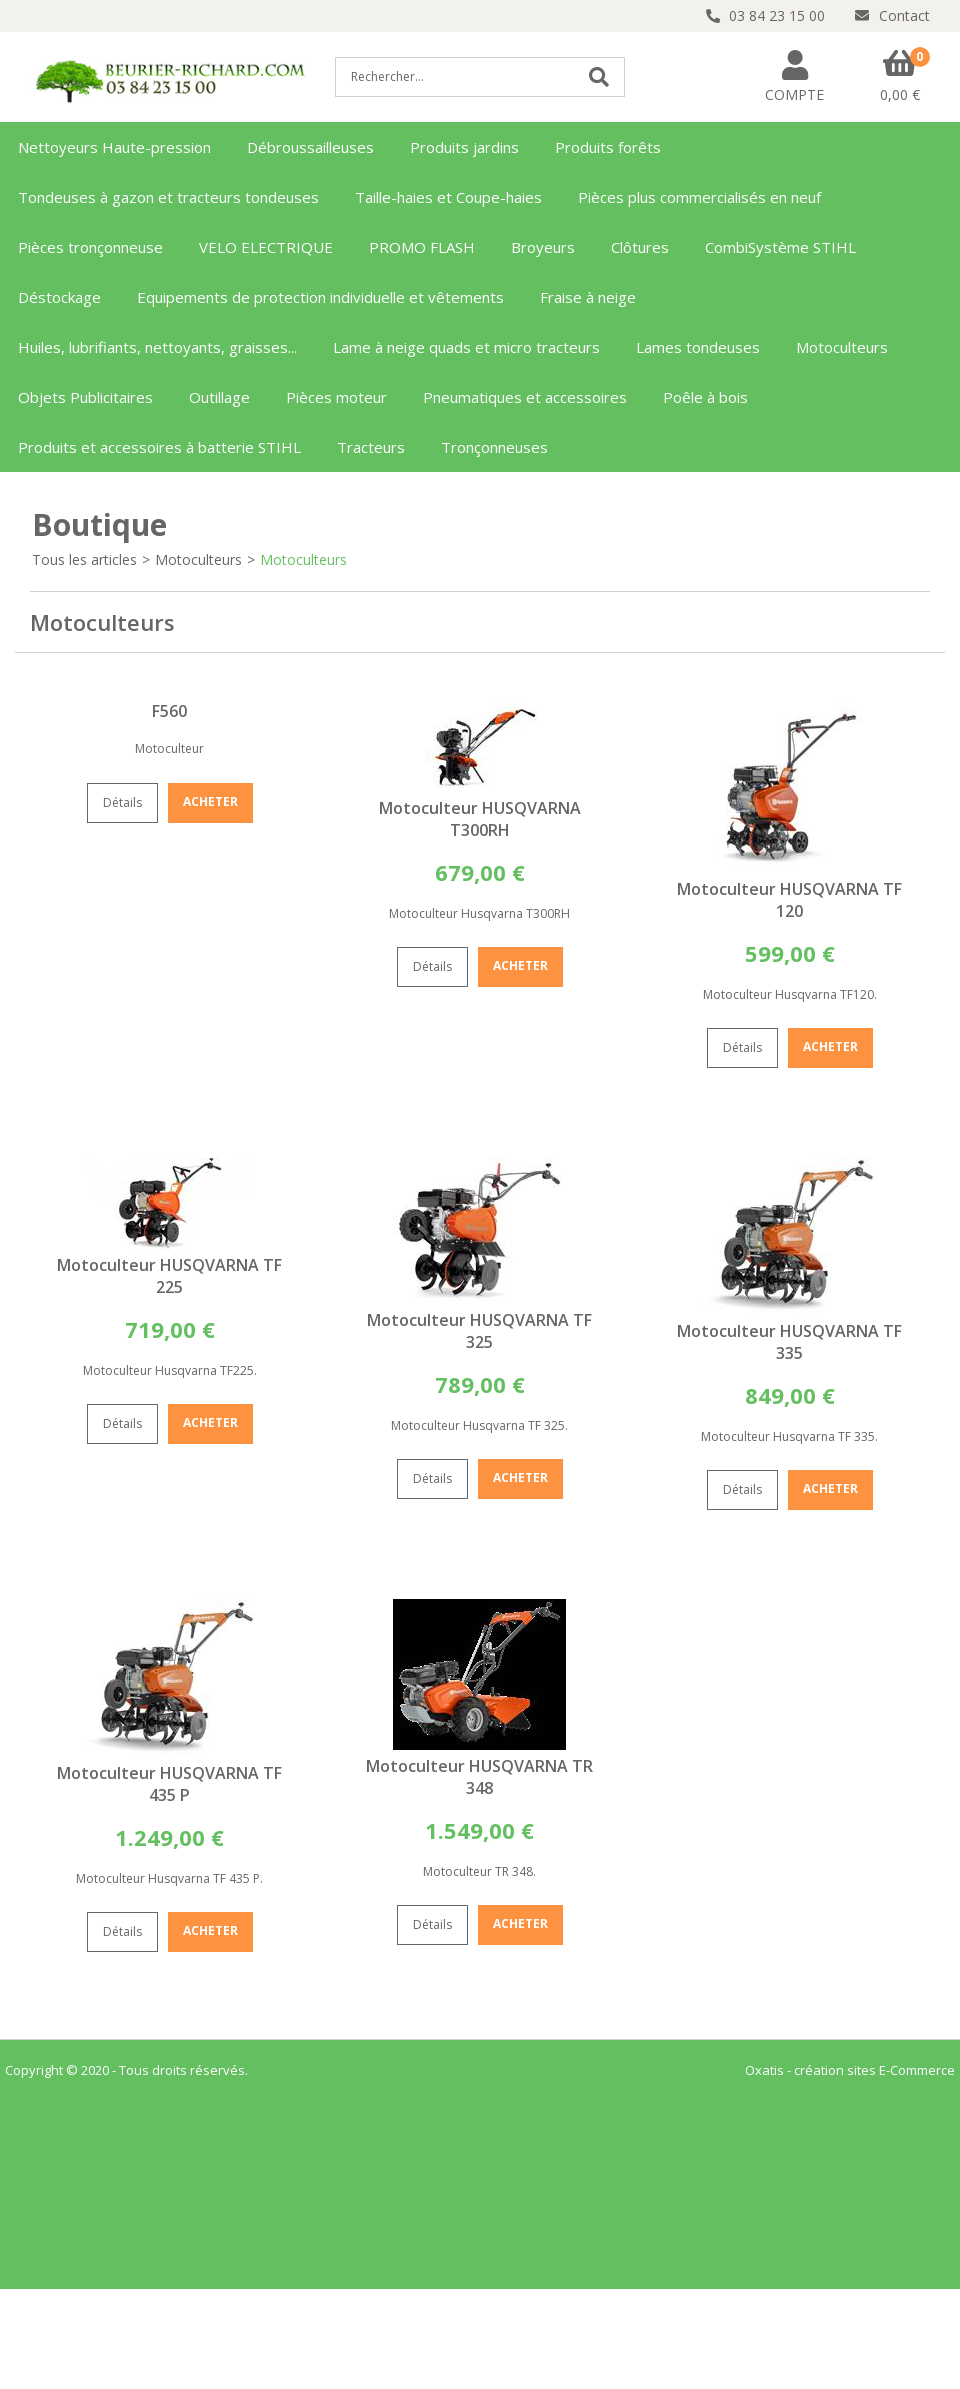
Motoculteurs (842, 347)
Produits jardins (464, 147)
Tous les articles (84, 559)
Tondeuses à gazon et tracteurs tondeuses (168, 197)
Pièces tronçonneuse (90, 247)
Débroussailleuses (310, 147)
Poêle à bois (705, 397)
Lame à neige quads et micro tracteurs (466, 347)
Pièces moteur (336, 397)
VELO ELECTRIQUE (266, 247)
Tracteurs (371, 447)
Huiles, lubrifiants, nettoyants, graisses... (157, 347)
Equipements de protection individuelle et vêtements (320, 297)
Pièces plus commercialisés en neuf (699, 197)
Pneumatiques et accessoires (525, 397)
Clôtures (640, 247)
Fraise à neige (588, 297)
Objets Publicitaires (85, 397)
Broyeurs (543, 247)
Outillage (219, 397)
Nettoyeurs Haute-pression (114, 147)
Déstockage (59, 297)
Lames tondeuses (698, 347)
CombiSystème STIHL (780, 247)
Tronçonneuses (494, 447)
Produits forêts (608, 147)
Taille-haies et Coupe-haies (448, 197)
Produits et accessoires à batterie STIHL (159, 447)
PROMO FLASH (422, 247)
